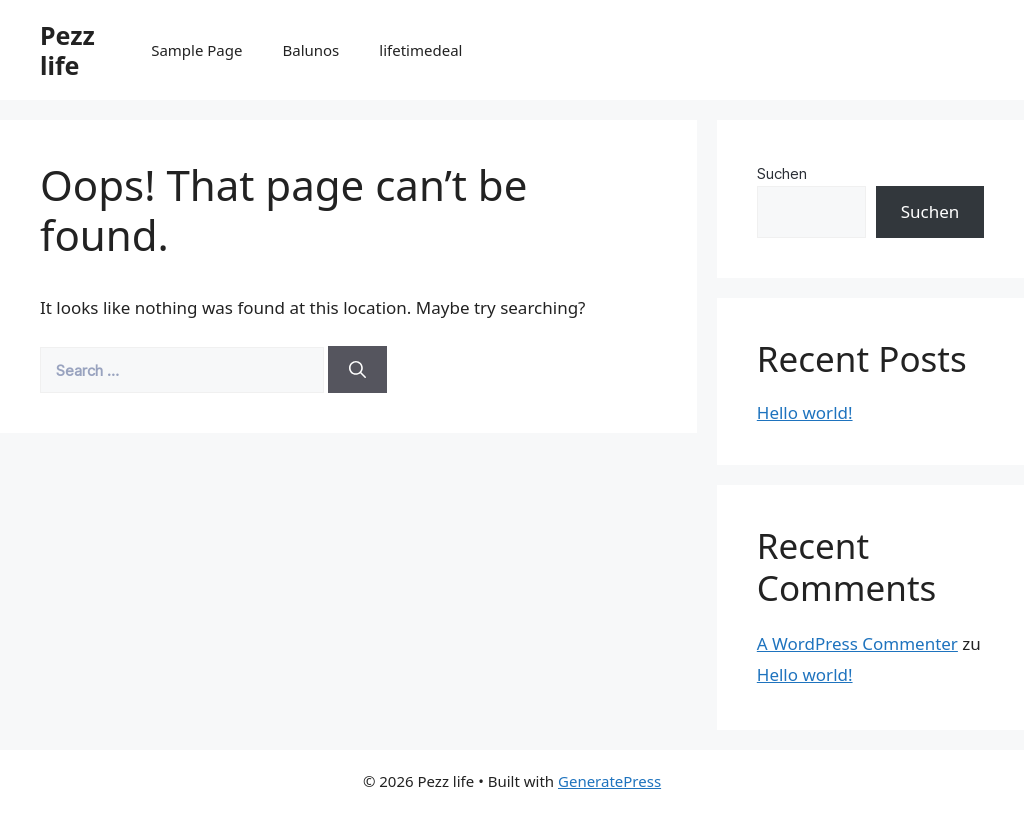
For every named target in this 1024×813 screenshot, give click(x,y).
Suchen (782, 173)
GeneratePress (609, 781)
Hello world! (805, 412)
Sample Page (196, 50)
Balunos (310, 50)
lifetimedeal (420, 50)
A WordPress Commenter (857, 643)
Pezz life (67, 50)
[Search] (357, 370)
